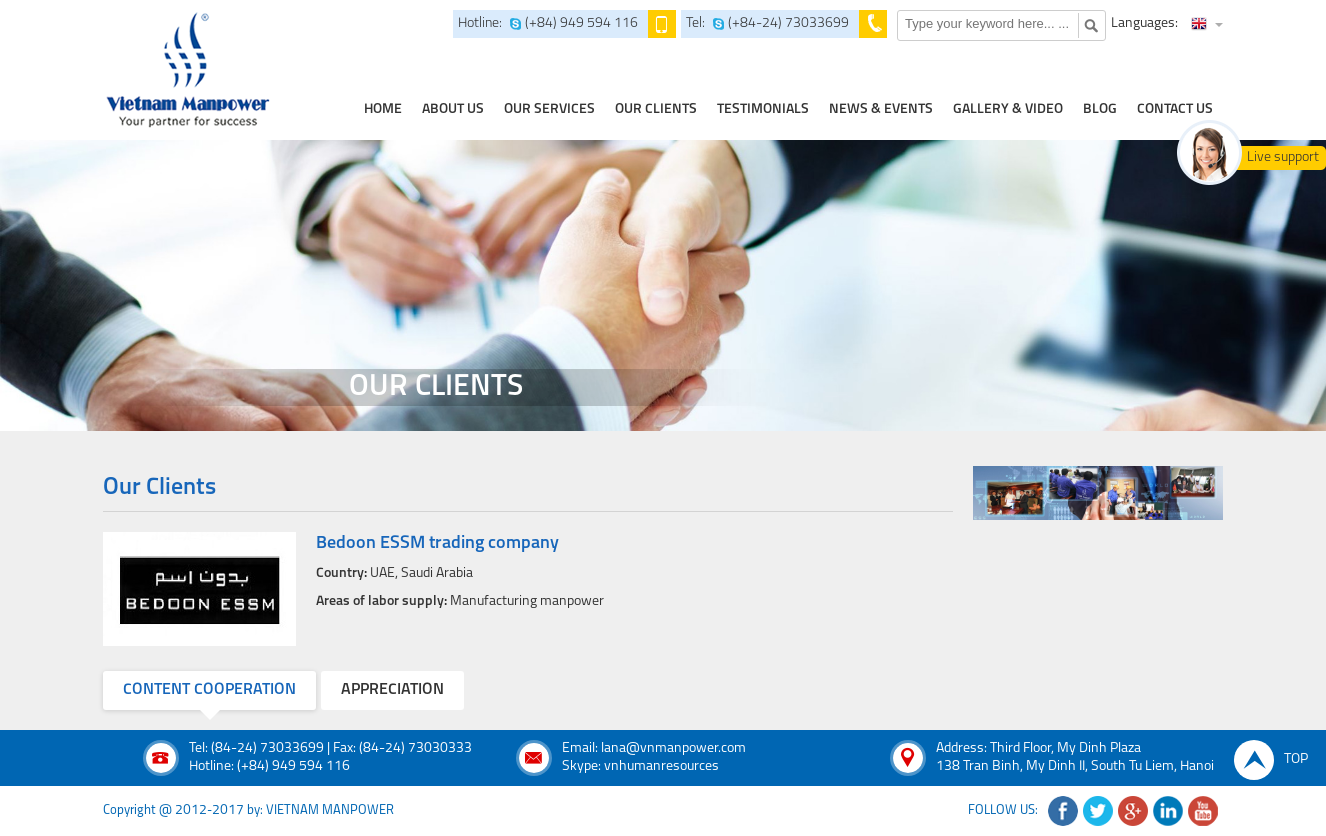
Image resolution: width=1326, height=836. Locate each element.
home (383, 109)
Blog (1100, 109)
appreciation (392, 690)
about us (453, 109)
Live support (1283, 157)
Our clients (656, 109)
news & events (881, 109)
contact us (1175, 109)
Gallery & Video (1008, 109)
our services (549, 109)
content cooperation (209, 690)
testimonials (763, 109)
